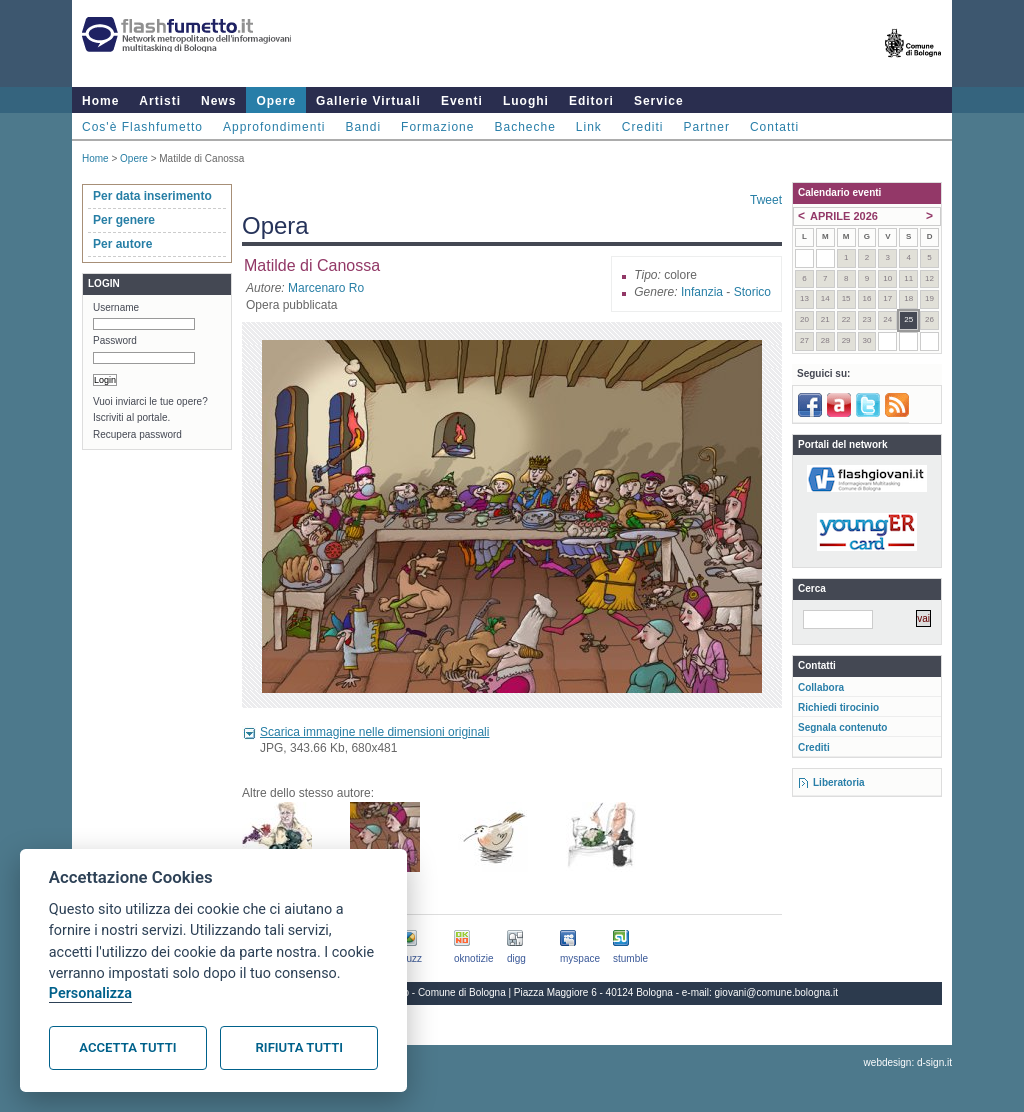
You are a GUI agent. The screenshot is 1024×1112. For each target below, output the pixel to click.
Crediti (643, 127)
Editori (591, 101)
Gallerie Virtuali (368, 101)
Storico (752, 292)
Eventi (462, 101)
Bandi (363, 127)
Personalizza (90, 993)
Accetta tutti (127, 1047)
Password (115, 340)
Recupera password (137, 434)
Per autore (122, 244)
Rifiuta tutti (299, 1047)
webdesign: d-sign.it (908, 1062)
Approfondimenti (274, 127)
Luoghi (526, 101)
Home (100, 101)
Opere (276, 101)
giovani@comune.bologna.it (777, 992)
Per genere (124, 220)
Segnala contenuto (842, 727)
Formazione (437, 127)
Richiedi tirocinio (838, 707)
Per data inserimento (152, 196)
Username (116, 307)
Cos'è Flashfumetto (142, 127)
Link (589, 127)
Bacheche (524, 127)
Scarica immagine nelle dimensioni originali (374, 732)
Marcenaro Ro (326, 288)
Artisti (160, 101)
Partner (707, 127)
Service (659, 101)
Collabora (821, 687)
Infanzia (702, 292)
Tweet (766, 200)
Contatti (774, 127)
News (218, 101)
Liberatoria (839, 782)
